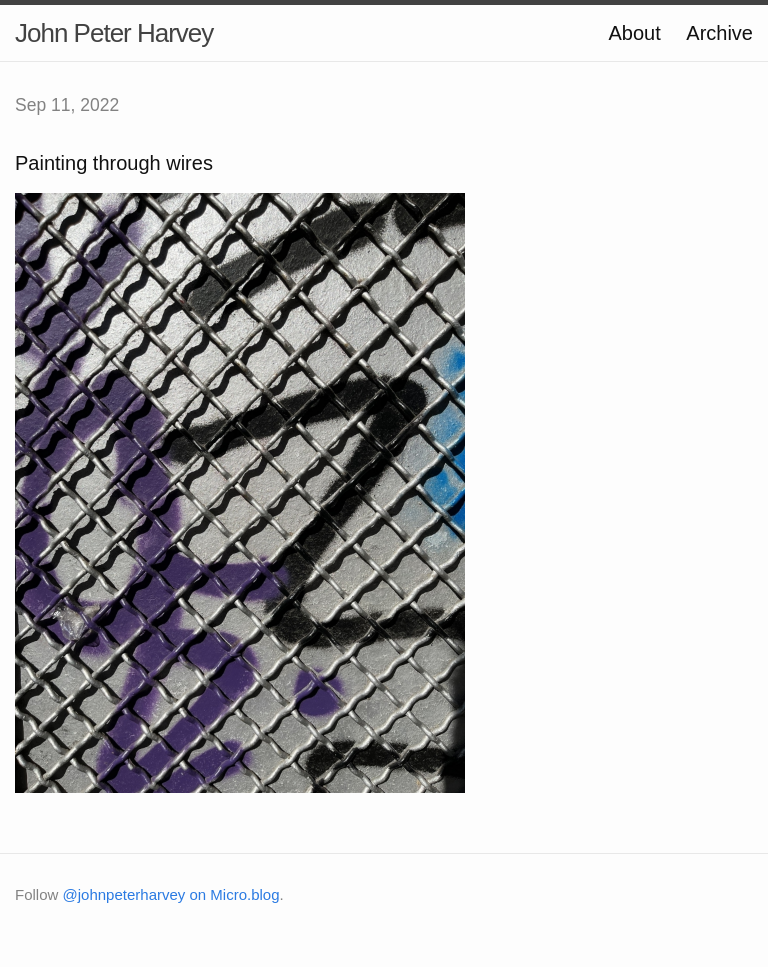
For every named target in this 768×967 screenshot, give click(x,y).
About (634, 33)
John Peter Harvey (114, 33)
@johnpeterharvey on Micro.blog (171, 894)
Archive (719, 33)
